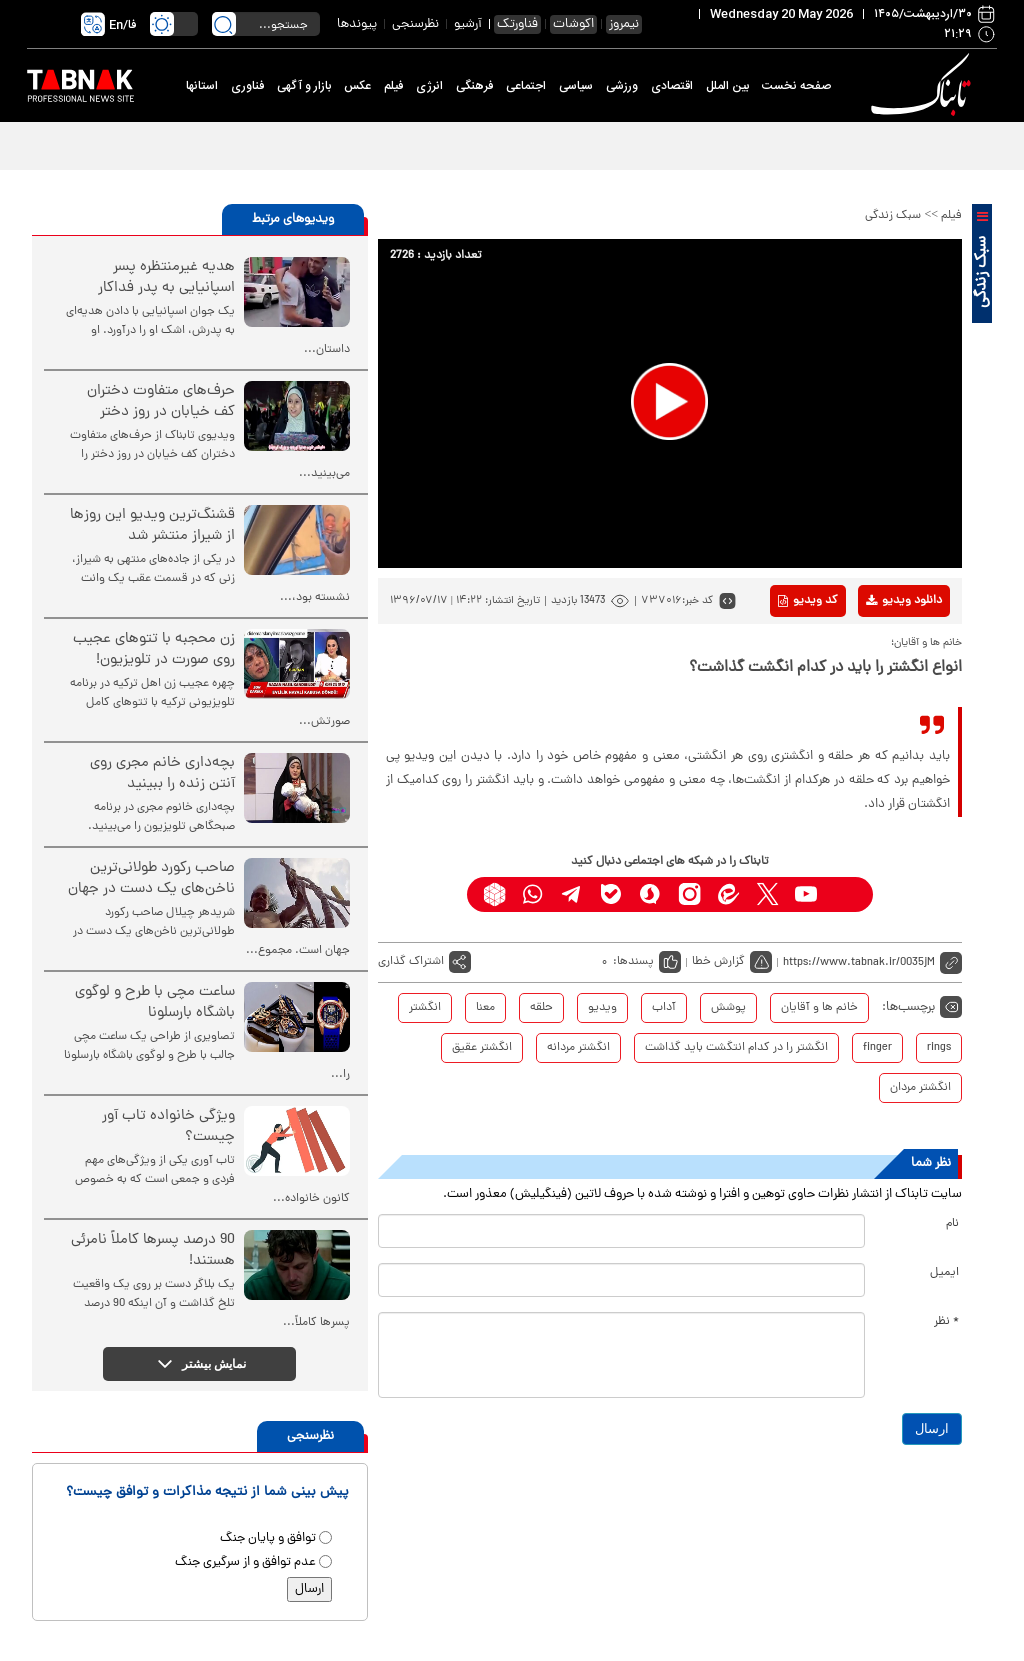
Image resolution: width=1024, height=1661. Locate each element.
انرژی (429, 86)
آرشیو (468, 24)
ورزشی (622, 86)
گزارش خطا (718, 962)
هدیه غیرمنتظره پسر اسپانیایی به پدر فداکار (166, 278)
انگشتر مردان (920, 1088)
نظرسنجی (415, 24)
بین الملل (727, 86)
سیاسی (576, 86)
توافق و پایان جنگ (268, 1538)
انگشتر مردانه (578, 1048)
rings (939, 1048)
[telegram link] (572, 894)
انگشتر (425, 1008)
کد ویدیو (808, 601)
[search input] (266, 24)
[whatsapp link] (533, 894)
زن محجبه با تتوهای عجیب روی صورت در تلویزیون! (154, 650)
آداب (664, 1008)
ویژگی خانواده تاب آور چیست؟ (168, 1127)
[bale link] (611, 894)
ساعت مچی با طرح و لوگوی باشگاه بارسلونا (155, 1003)
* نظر (946, 1322)
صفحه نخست (796, 86)
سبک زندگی (893, 216)
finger (877, 1048)
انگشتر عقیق (482, 1048)
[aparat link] (845, 894)
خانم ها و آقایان (819, 1008)
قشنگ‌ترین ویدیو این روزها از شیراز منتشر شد (152, 526)
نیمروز (624, 24)
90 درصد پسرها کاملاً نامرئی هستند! (153, 1251)
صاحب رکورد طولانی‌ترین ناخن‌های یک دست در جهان (151, 879)
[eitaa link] (728, 894)
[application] (670, 403)
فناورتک (517, 24)
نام (952, 1224)
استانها (202, 86)
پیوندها (357, 24)
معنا (485, 1008)
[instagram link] (689, 894)
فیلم (393, 86)
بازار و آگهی (304, 86)
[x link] (767, 894)
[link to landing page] (924, 85)
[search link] (224, 24)
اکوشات (573, 24)
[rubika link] (494, 894)
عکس (357, 86)
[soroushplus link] (650, 894)
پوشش (728, 1008)
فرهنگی (474, 86)
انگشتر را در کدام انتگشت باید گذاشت (736, 1048)
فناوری (247, 86)
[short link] (872, 962)
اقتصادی (672, 86)
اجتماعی (526, 86)
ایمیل (944, 1273)
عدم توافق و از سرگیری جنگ (245, 1562)
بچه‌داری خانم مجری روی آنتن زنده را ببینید (162, 774)
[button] (669, 401)
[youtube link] (806, 894)
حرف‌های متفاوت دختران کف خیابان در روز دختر (161, 402)
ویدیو (602, 1008)
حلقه (541, 1008)
